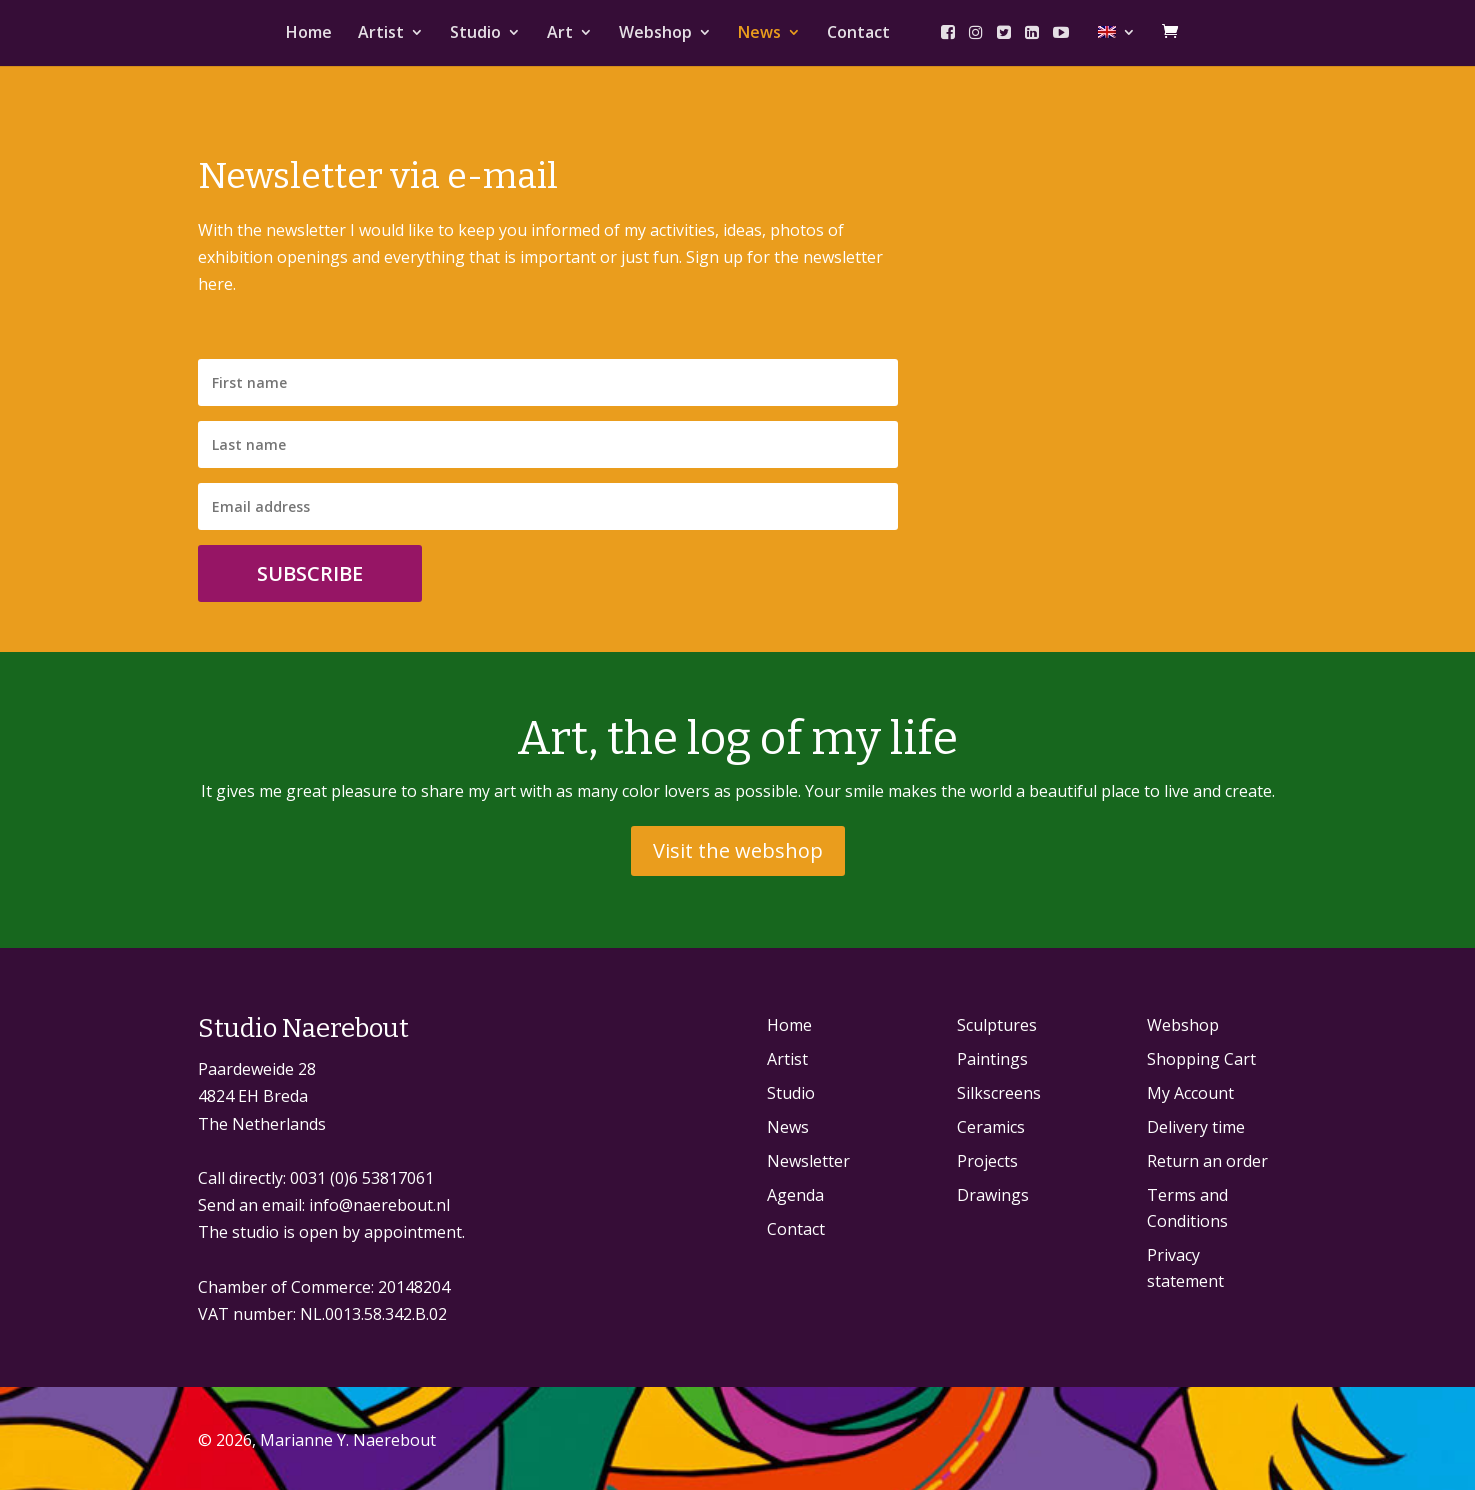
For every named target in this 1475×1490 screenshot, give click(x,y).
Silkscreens (999, 1093)
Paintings (992, 1059)
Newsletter (808, 1161)
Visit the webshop (738, 850)
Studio (475, 34)
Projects (987, 1161)
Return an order (1207, 1161)
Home (309, 34)
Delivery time (1196, 1127)
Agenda (795, 1195)
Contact (858, 34)
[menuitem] (1117, 45)
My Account (1190, 1093)
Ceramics (991, 1127)
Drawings (993, 1195)
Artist (381, 34)
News (759, 34)
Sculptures (997, 1025)
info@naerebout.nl (379, 1205)
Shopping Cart (1201, 1059)
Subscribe (310, 573)
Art (560, 34)
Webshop (655, 34)
